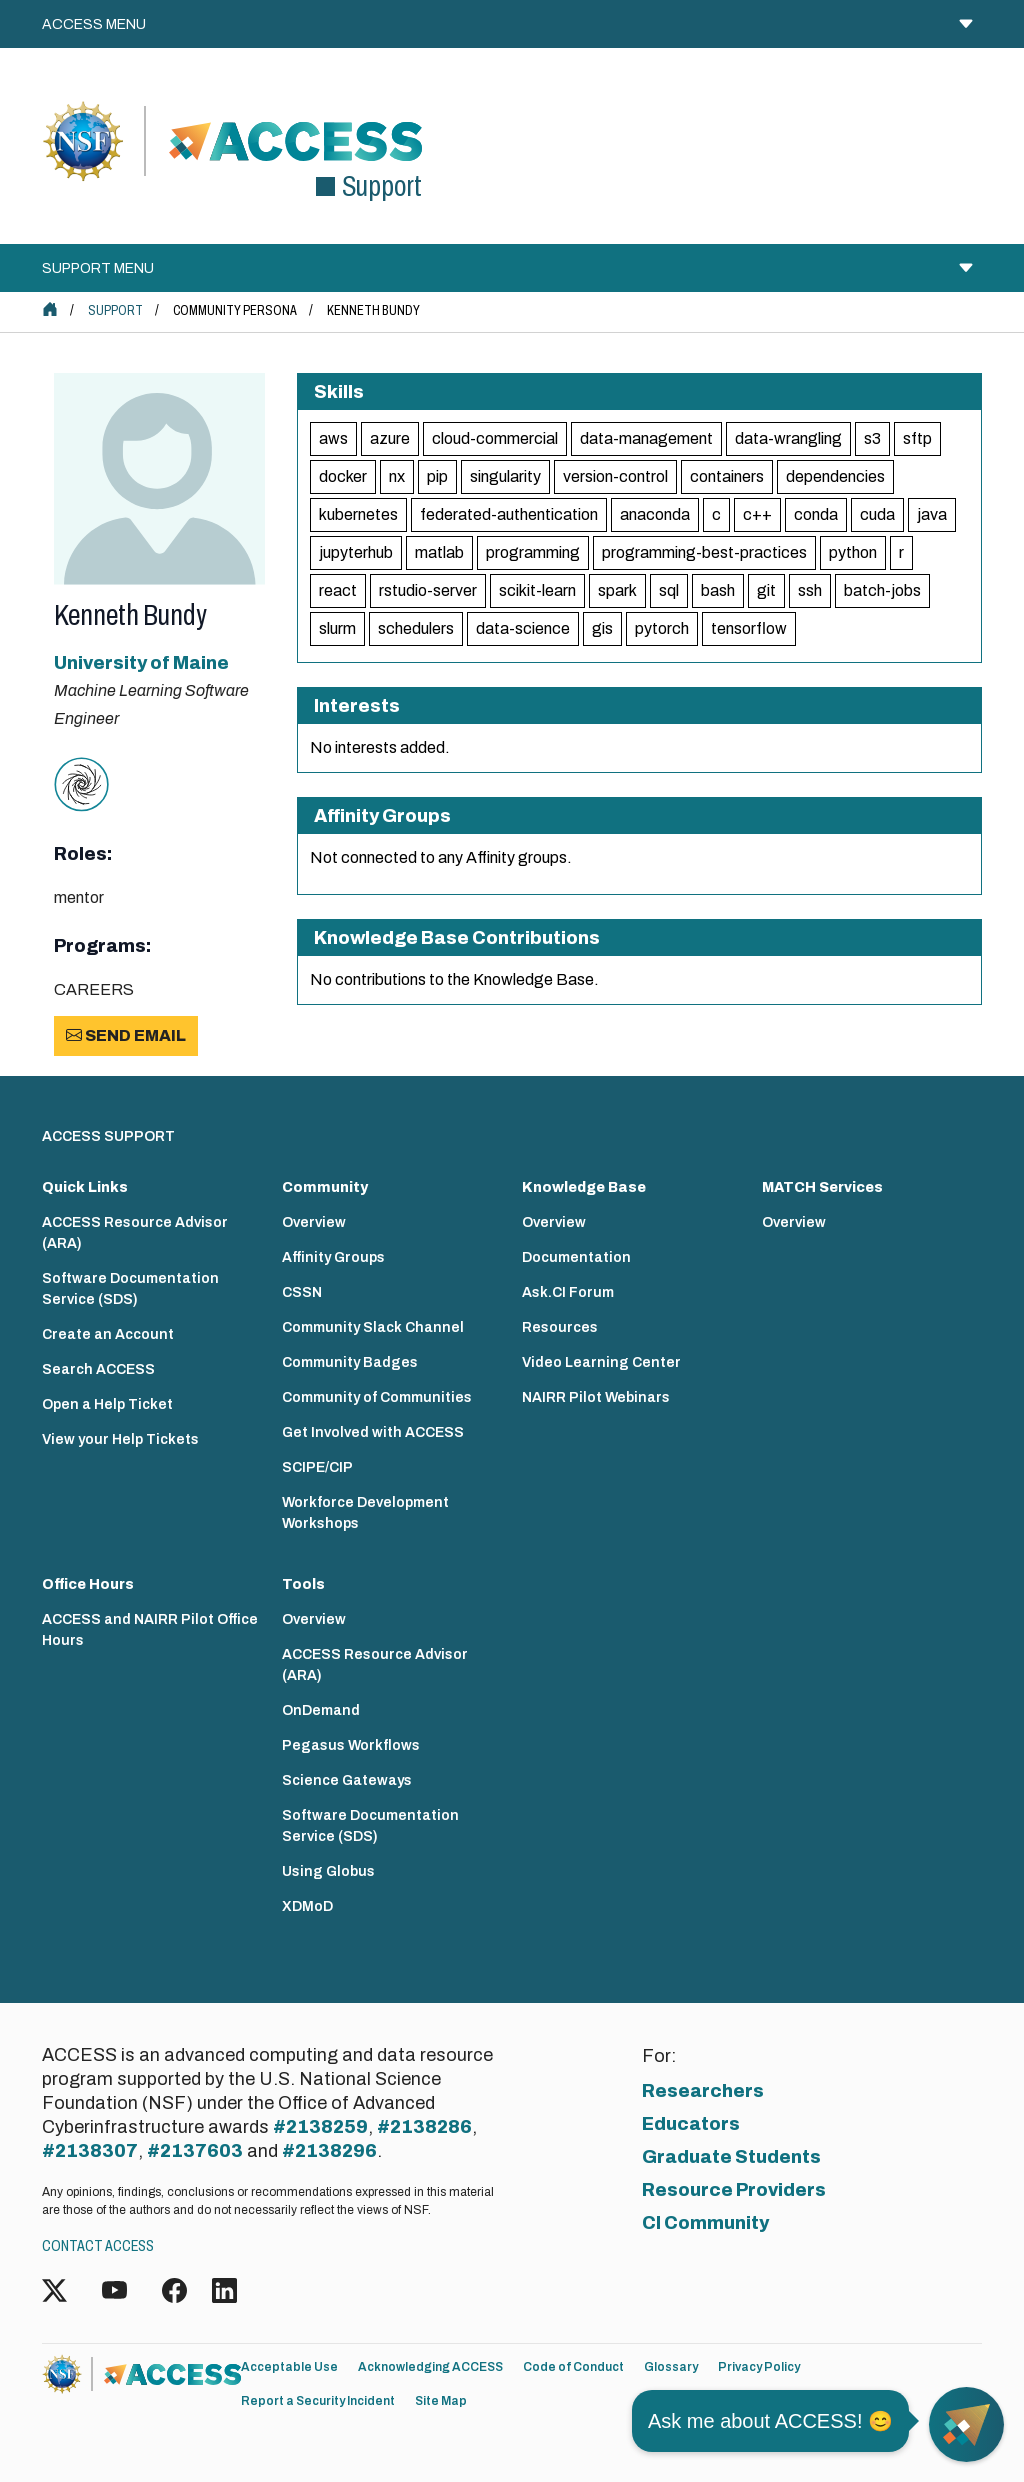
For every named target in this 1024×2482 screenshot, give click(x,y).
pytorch (662, 628)
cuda (877, 514)
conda (816, 514)
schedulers (416, 628)
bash (718, 590)
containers (727, 476)
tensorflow (749, 628)
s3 (872, 438)
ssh (810, 590)
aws (333, 438)
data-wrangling (788, 438)
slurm (337, 628)
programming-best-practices (704, 552)
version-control (615, 476)
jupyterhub (356, 552)
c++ (757, 514)
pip (437, 476)
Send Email (126, 1035)
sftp (917, 438)
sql (669, 590)
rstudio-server (428, 590)
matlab (439, 552)
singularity (505, 476)
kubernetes (358, 514)
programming (533, 552)
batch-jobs (882, 590)
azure (390, 438)
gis (602, 628)
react (338, 590)
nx (397, 476)
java (932, 514)
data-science (523, 628)
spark (617, 590)
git (766, 590)
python (853, 552)
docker (343, 476)
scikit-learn (537, 590)
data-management (646, 438)
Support (115, 310)
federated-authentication (509, 514)
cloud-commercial (495, 438)
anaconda (655, 514)
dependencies (835, 476)
